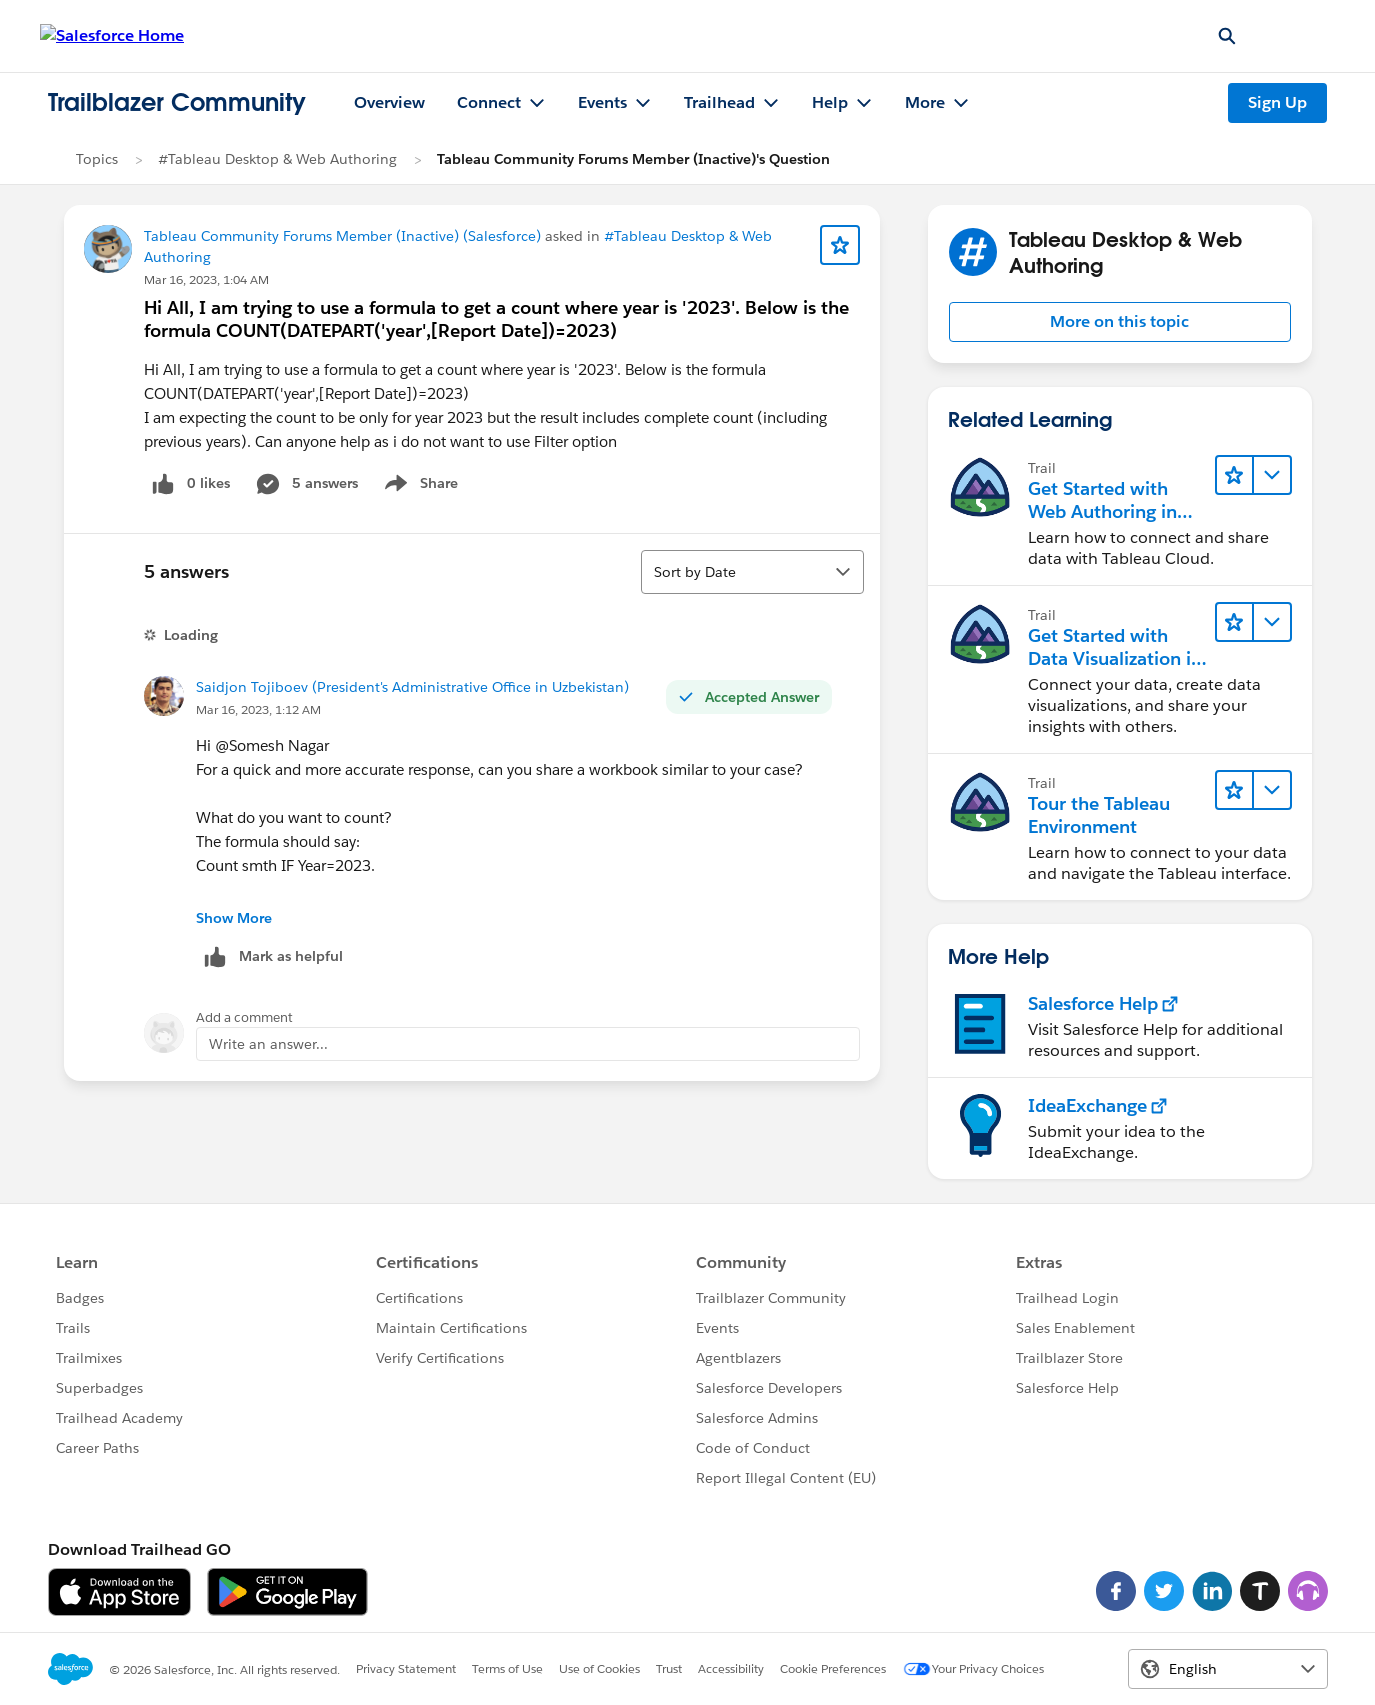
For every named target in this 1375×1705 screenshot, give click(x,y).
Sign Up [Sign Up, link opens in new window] (1277, 102)
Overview (389, 102)
